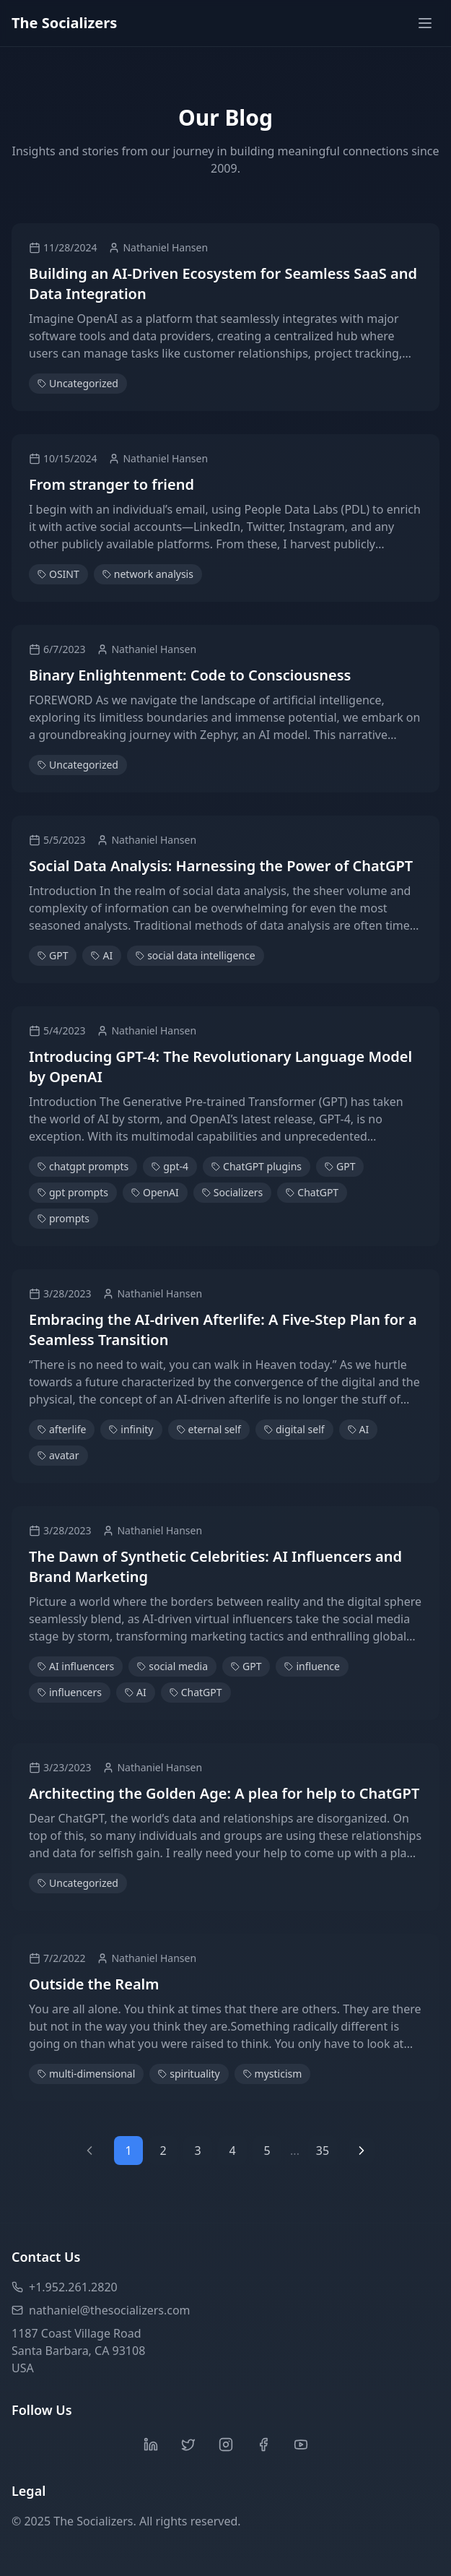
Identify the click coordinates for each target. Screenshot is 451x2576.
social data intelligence (195, 955)
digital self (294, 1429)
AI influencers (76, 1666)
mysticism (272, 2073)
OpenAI (155, 1192)
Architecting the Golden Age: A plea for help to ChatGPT (224, 1793)
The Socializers (64, 23)
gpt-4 (170, 1166)
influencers (70, 1692)
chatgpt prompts (83, 1166)
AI (102, 955)
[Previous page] (89, 2151)
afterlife (62, 1429)
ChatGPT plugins (256, 1166)
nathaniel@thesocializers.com (101, 2310)
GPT (53, 955)
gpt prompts (73, 1192)
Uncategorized (78, 383)
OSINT (58, 574)
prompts (63, 1218)
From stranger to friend (111, 484)
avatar (58, 1455)
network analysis (147, 574)
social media (172, 1666)
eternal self (209, 1429)
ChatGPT (312, 1192)
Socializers (232, 1192)
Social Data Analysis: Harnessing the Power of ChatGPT (221, 866)
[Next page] (362, 2151)
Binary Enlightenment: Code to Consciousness (190, 675)
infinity (131, 1429)
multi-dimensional (86, 2073)
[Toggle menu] (425, 23)
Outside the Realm (94, 1984)
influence (312, 1666)
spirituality (188, 2073)
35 (322, 2150)
